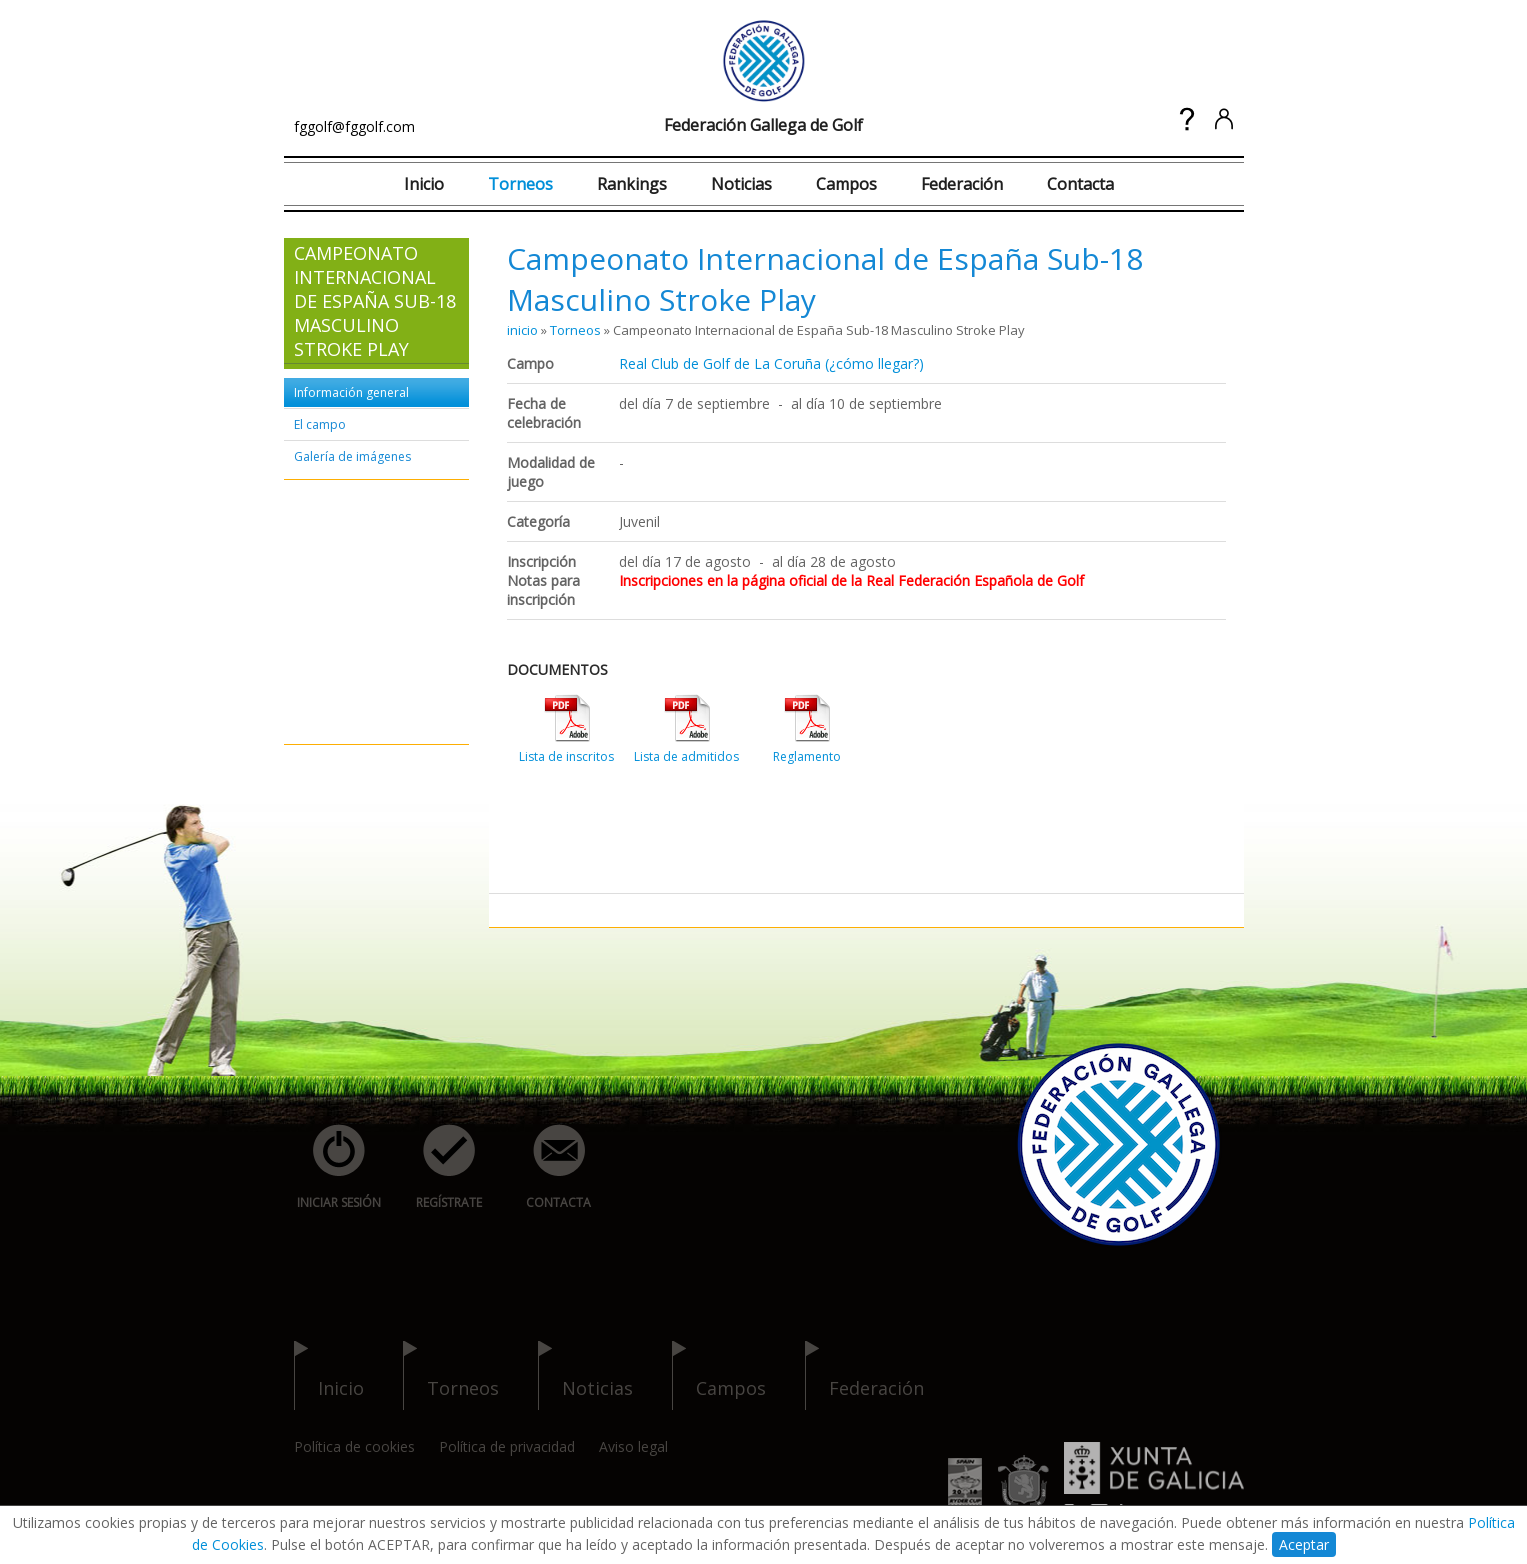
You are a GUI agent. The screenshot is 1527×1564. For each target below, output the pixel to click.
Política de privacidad (507, 1446)
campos (719, 1375)
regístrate (438, 1167)
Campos (846, 184)
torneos (451, 1375)
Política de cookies (354, 1446)
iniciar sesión (332, 1167)
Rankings (632, 184)
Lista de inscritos (566, 756)
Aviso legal (633, 1446)
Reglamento (807, 756)
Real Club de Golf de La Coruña (720, 363)
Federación (962, 184)
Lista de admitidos (686, 756)
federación (864, 1375)
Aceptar (1304, 1544)
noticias (585, 1375)
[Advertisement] (354, 613)
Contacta (1080, 184)
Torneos (520, 184)
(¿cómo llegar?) (874, 363)
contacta (548, 1167)
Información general (351, 392)
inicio (522, 330)
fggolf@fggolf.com (354, 126)
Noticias (741, 184)
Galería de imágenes (352, 456)
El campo (320, 424)
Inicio (424, 184)
